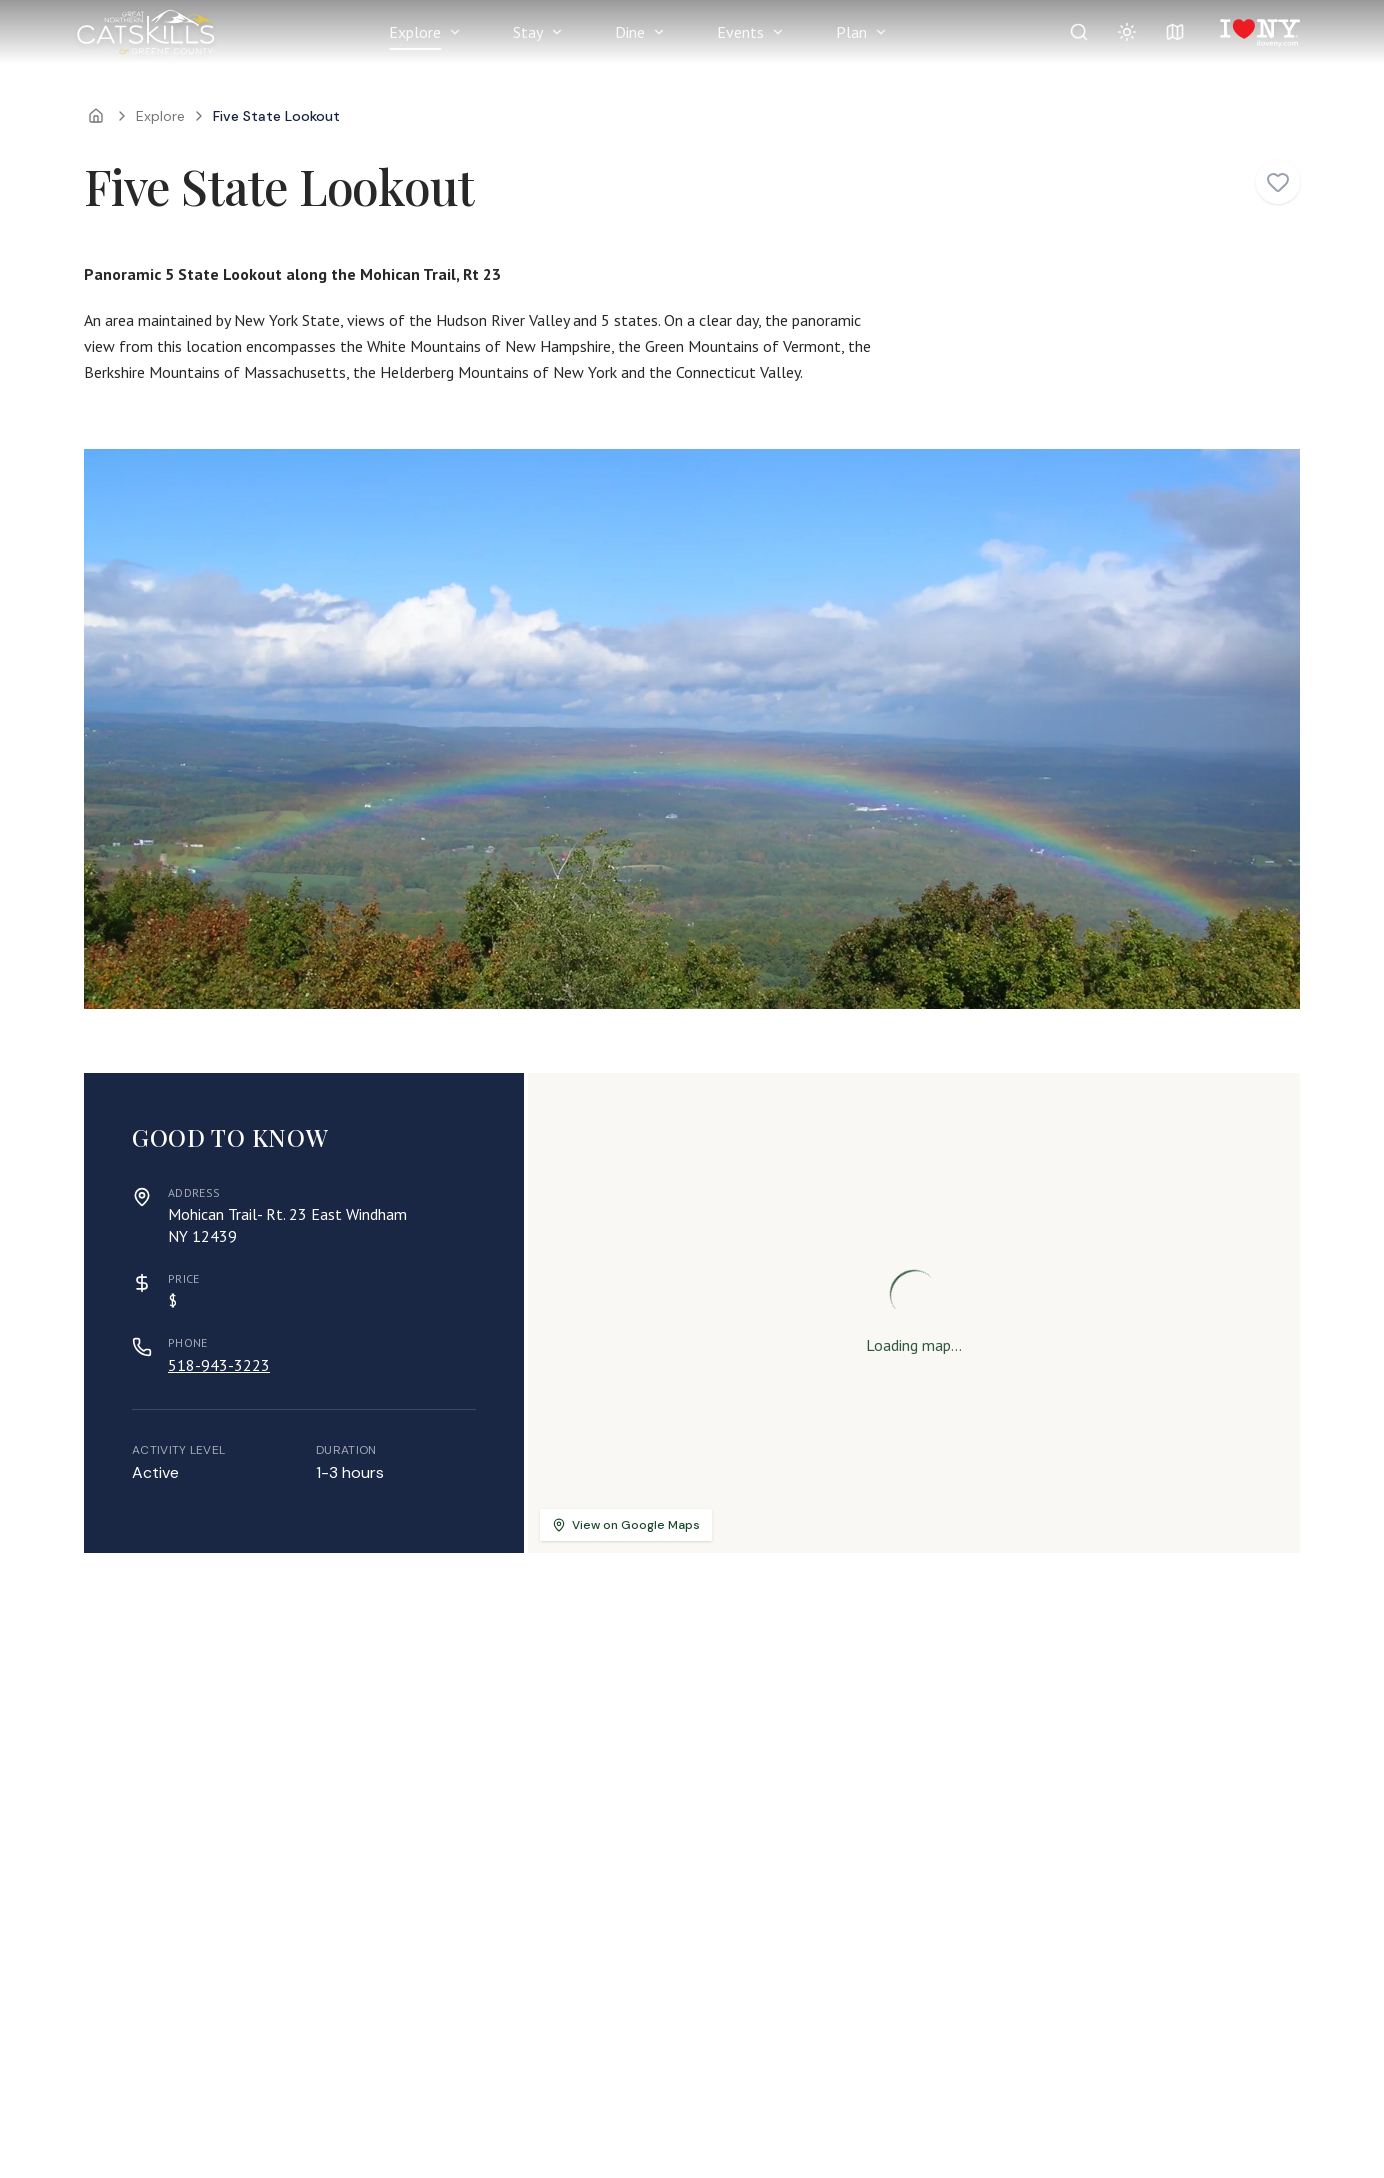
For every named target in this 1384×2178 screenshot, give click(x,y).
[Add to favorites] (1278, 182)
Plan (851, 32)
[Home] (96, 116)
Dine (630, 32)
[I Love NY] (1258, 32)
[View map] (1175, 32)
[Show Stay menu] (557, 32)
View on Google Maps (626, 1525)
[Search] (1079, 32)
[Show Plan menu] (881, 32)
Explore (415, 32)
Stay (528, 32)
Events (740, 32)
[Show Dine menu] (659, 32)
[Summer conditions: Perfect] (1127, 32)
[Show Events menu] (778, 32)
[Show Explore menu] (455, 32)
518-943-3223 (219, 1365)
